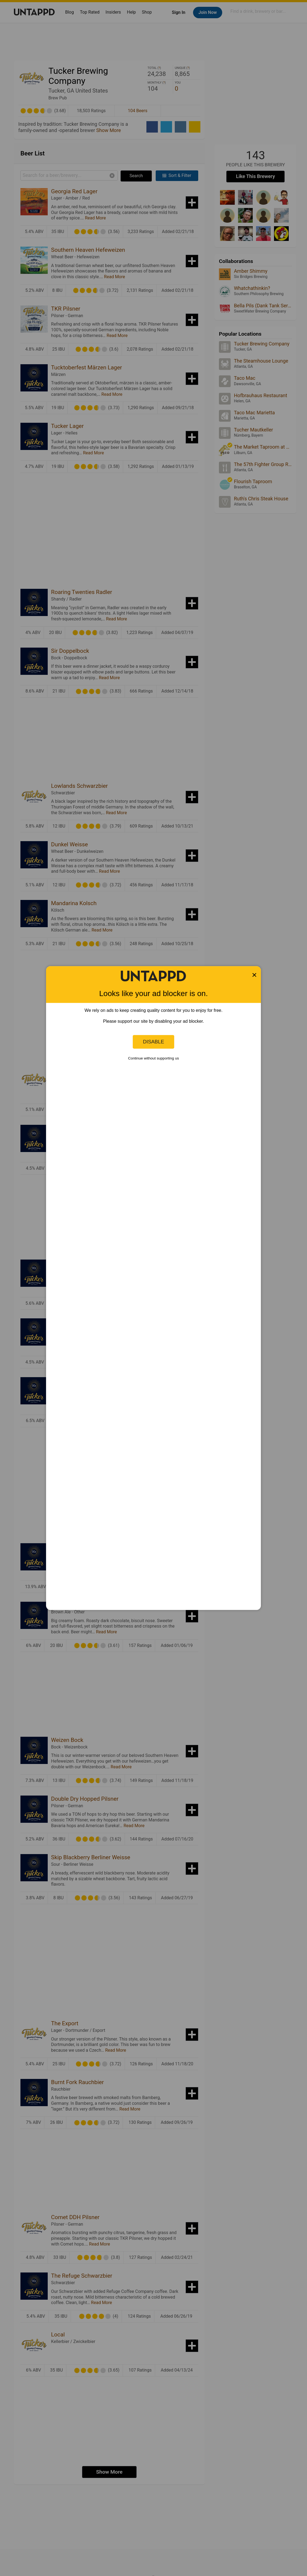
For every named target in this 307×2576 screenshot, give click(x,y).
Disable (153, 1042)
